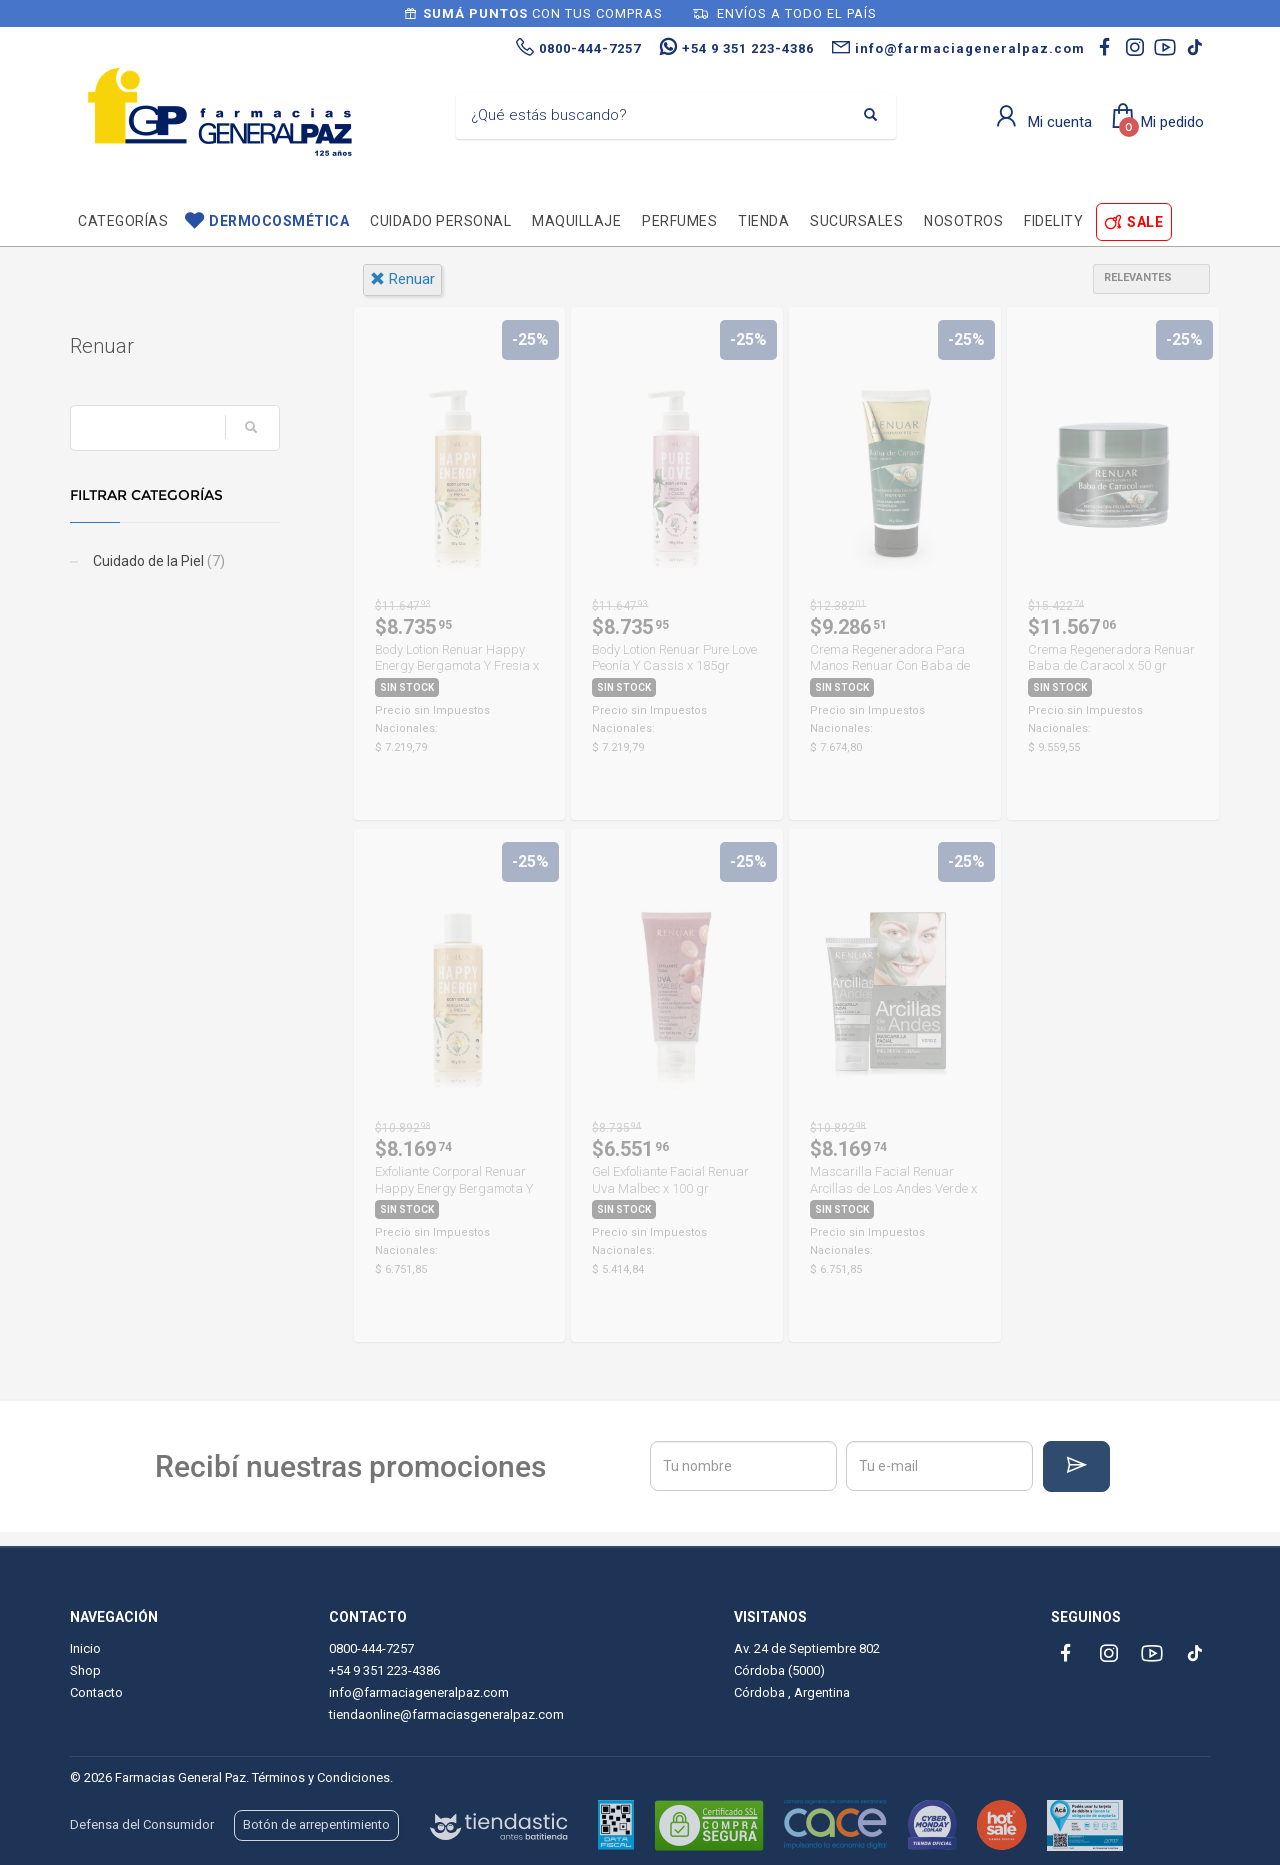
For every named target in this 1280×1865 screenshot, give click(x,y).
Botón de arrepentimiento (316, 1824)
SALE (1145, 222)
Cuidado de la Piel (157, 561)
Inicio (85, 1648)
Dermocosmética (279, 221)
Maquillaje (576, 221)
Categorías (123, 221)
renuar (402, 279)
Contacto (96, 1692)
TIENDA (763, 221)
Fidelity (1053, 221)
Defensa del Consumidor (142, 1824)
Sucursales (856, 221)
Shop (85, 1670)
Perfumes (679, 221)
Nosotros (963, 221)
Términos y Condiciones (321, 1777)
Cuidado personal (440, 221)
